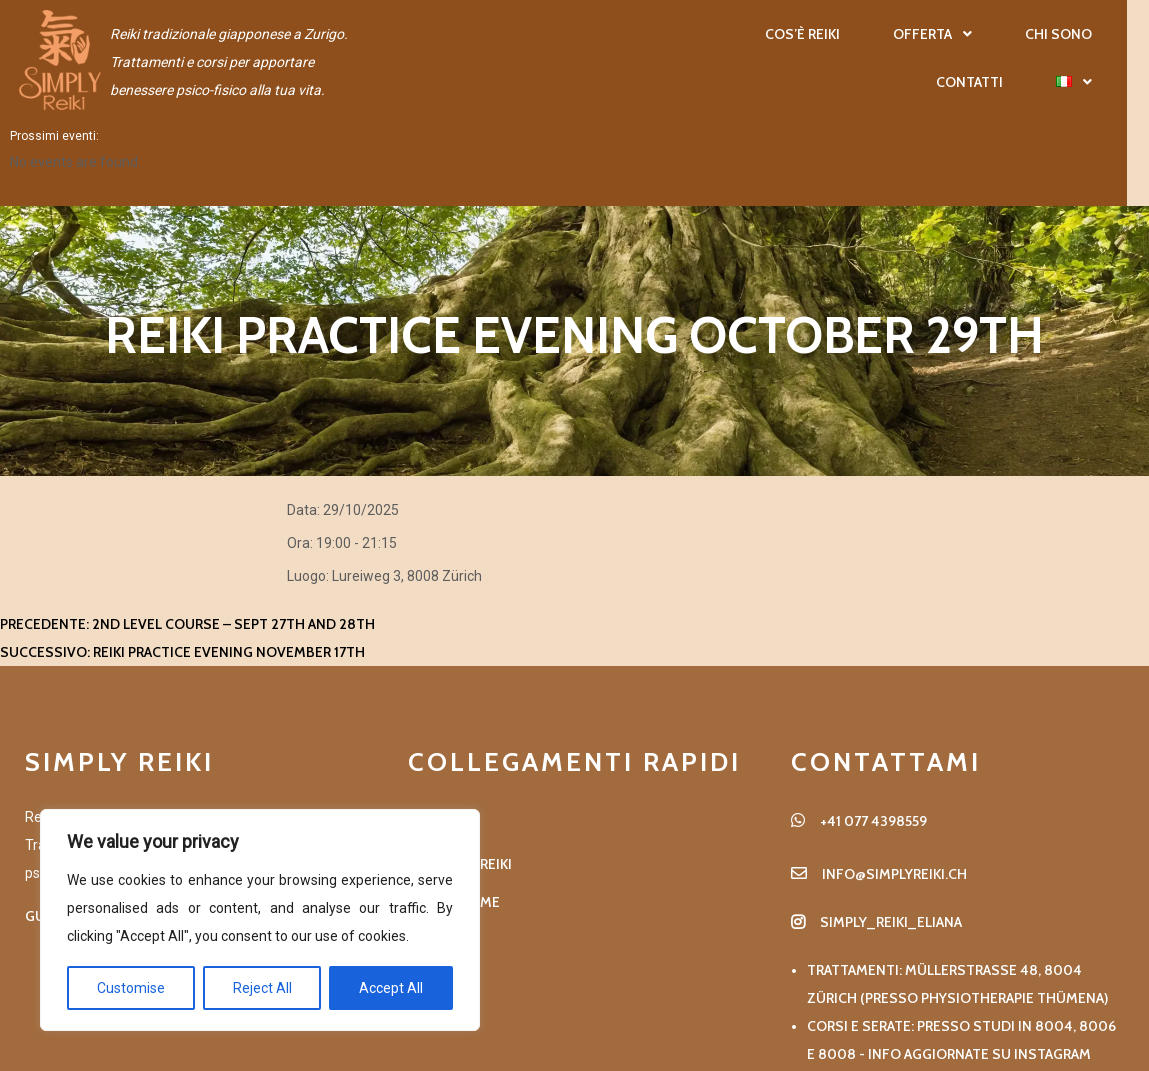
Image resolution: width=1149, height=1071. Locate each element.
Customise (131, 988)
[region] (260, 920)
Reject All (262, 988)
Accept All (391, 988)
